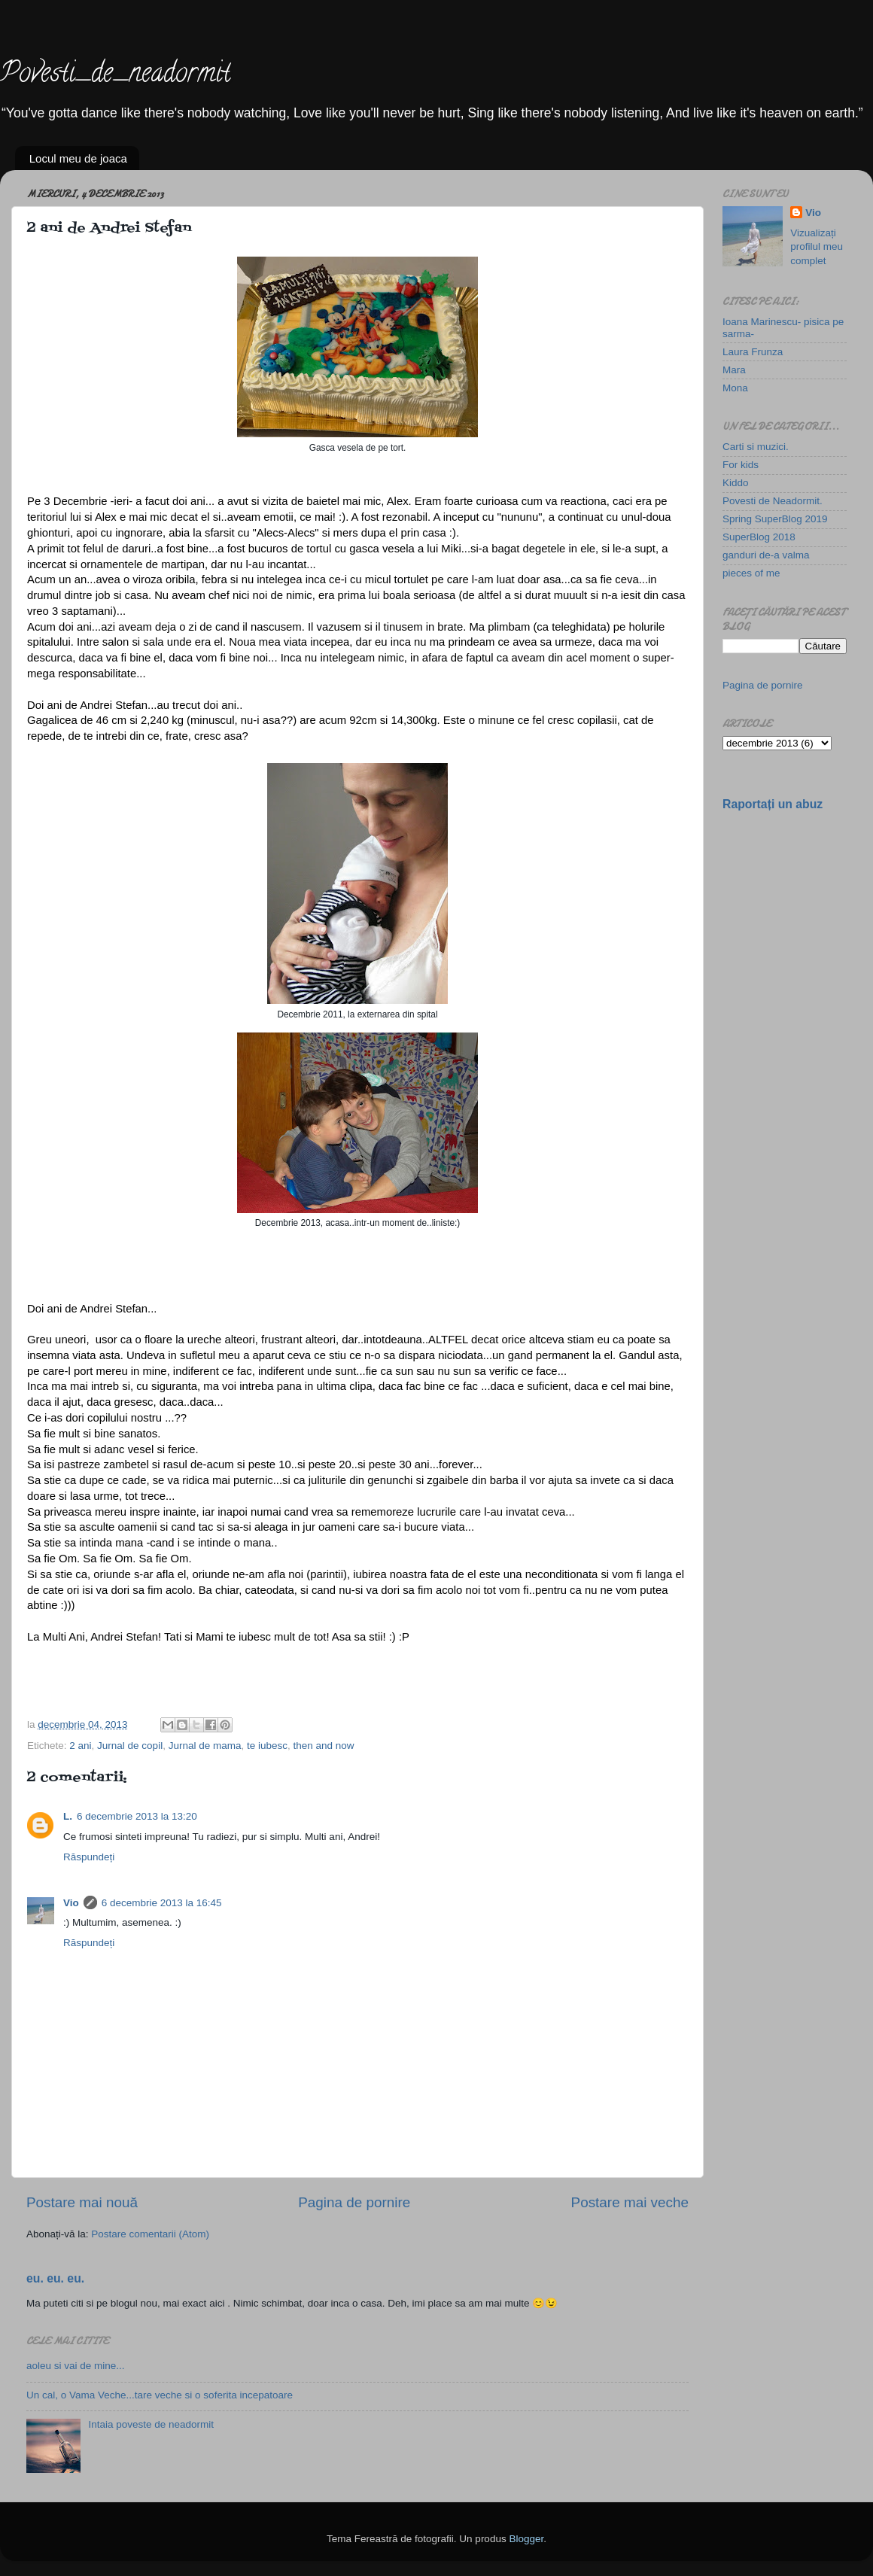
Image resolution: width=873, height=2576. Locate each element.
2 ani (80, 1745)
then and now (324, 1745)
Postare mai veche (630, 2202)
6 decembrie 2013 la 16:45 (162, 1902)
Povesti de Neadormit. (772, 500)
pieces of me (751, 573)
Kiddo (735, 482)
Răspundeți (88, 1857)
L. (67, 1816)
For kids (740, 464)
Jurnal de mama (205, 1745)
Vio (71, 1902)
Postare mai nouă (82, 2202)
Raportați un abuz (772, 804)
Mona (735, 388)
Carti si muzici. (755, 446)
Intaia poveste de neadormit (151, 2424)
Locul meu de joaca (78, 158)
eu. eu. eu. (55, 2278)
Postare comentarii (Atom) (150, 2234)
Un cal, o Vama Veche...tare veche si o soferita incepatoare (159, 2395)
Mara (734, 370)
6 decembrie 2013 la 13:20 (137, 1816)
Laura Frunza (752, 351)
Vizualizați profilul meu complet (816, 247)
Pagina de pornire (354, 2202)
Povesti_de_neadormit (115, 75)
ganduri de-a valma (766, 555)
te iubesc (267, 1745)
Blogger (526, 2538)
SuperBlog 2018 (758, 537)
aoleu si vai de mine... (75, 2365)
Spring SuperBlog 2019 (775, 519)
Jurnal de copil (130, 1745)
